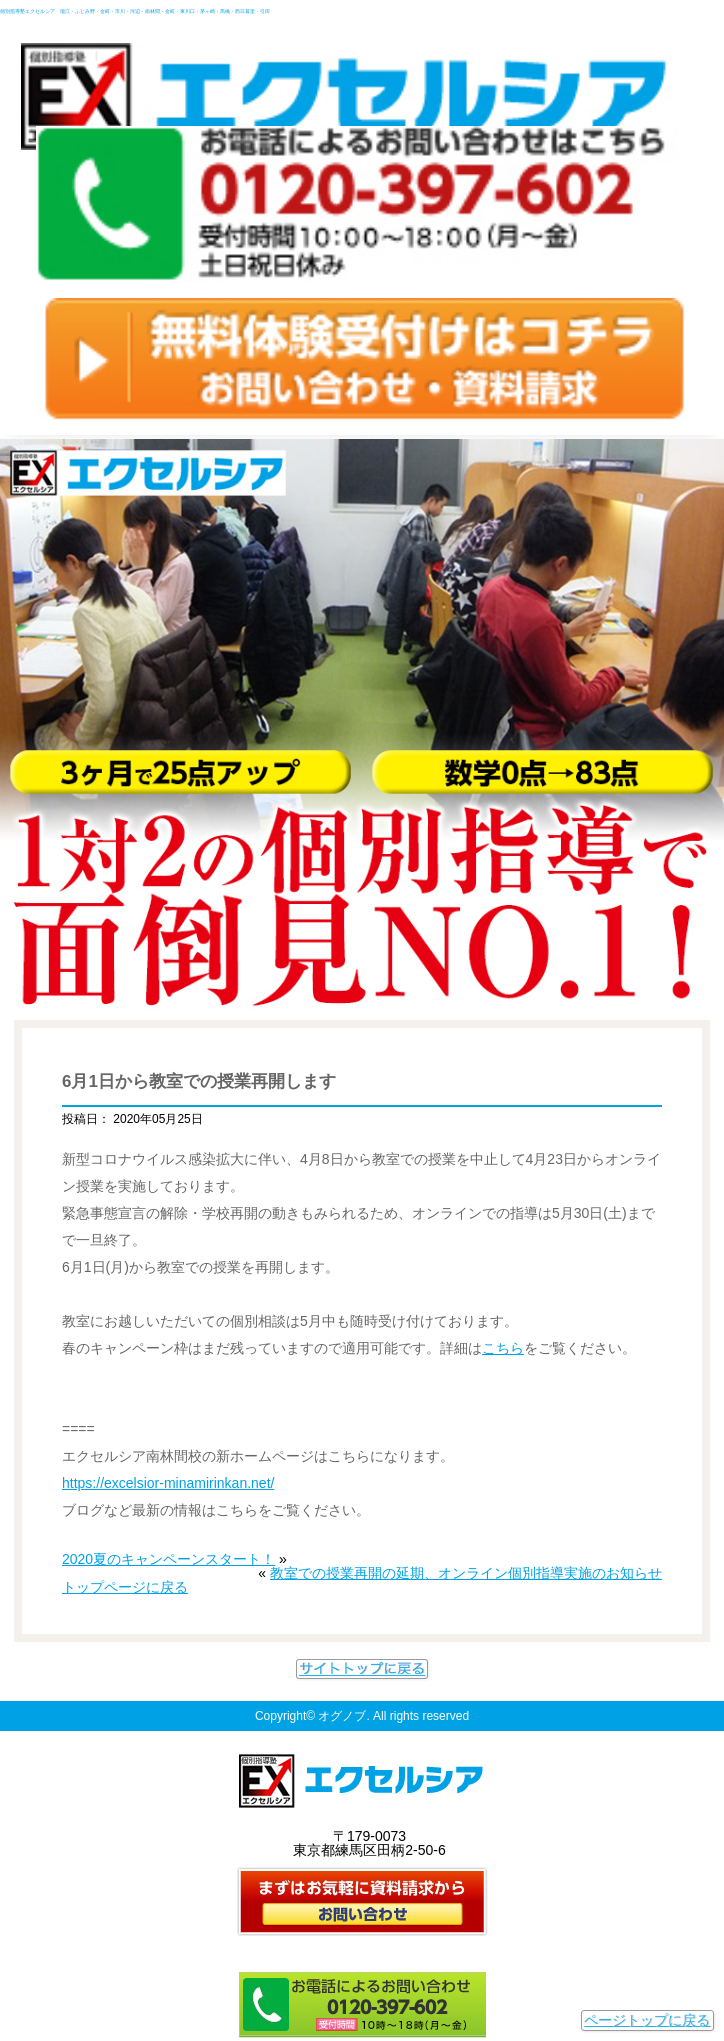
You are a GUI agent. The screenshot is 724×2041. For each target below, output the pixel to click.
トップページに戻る (125, 1587)
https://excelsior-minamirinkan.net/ (168, 1483)
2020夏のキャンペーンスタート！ (168, 1559)
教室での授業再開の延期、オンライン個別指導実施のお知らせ (466, 1573)
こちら (503, 1348)
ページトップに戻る (647, 2020)
